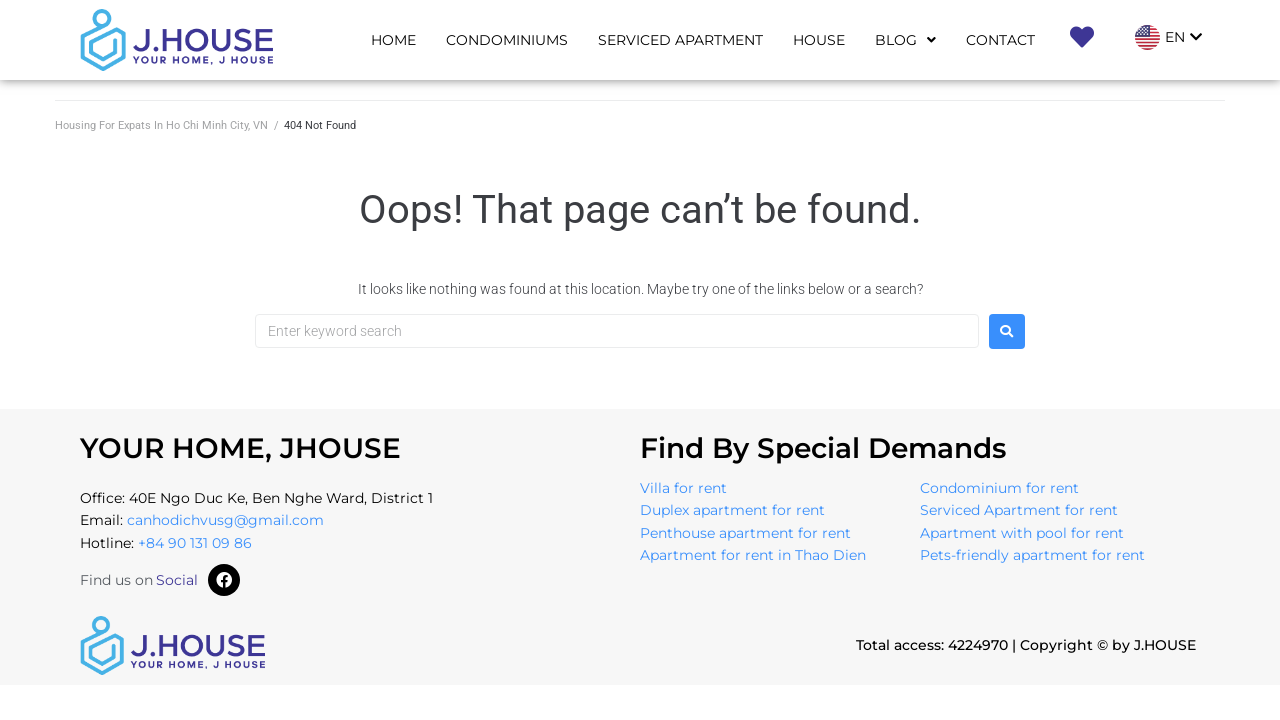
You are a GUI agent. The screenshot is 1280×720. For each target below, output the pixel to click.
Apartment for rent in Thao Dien (753, 555)
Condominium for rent (999, 488)
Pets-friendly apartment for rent (1032, 555)
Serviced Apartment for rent (1019, 510)
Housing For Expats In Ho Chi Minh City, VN (161, 125)
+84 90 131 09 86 (195, 543)
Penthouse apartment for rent (745, 533)
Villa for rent (683, 488)
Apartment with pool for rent (1022, 533)
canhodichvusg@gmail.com (225, 520)
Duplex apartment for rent (732, 510)
